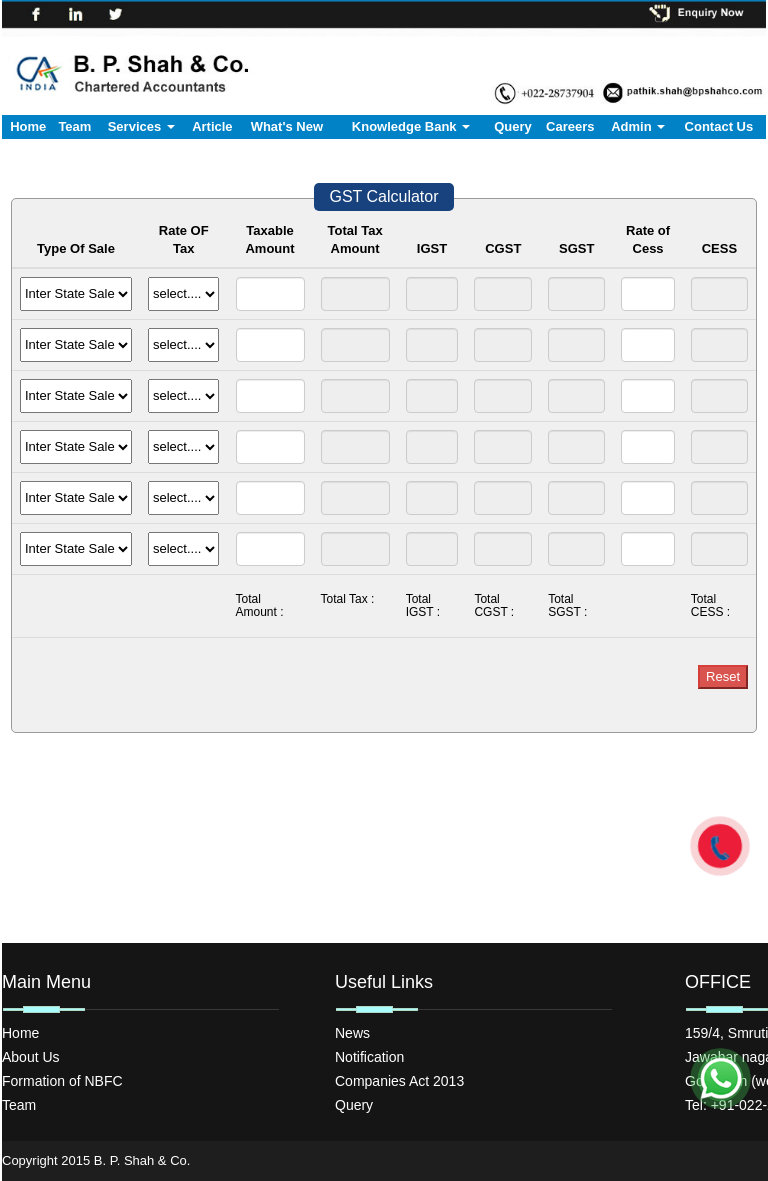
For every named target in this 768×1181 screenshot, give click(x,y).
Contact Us (719, 126)
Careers (570, 126)
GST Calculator (383, 196)
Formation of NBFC (62, 1081)
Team (74, 126)
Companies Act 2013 (399, 1081)
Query (513, 126)
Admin (638, 126)
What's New (287, 126)
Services (141, 126)
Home (28, 126)
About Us (31, 1057)
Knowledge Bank (411, 126)
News (352, 1033)
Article (212, 126)
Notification (369, 1057)
